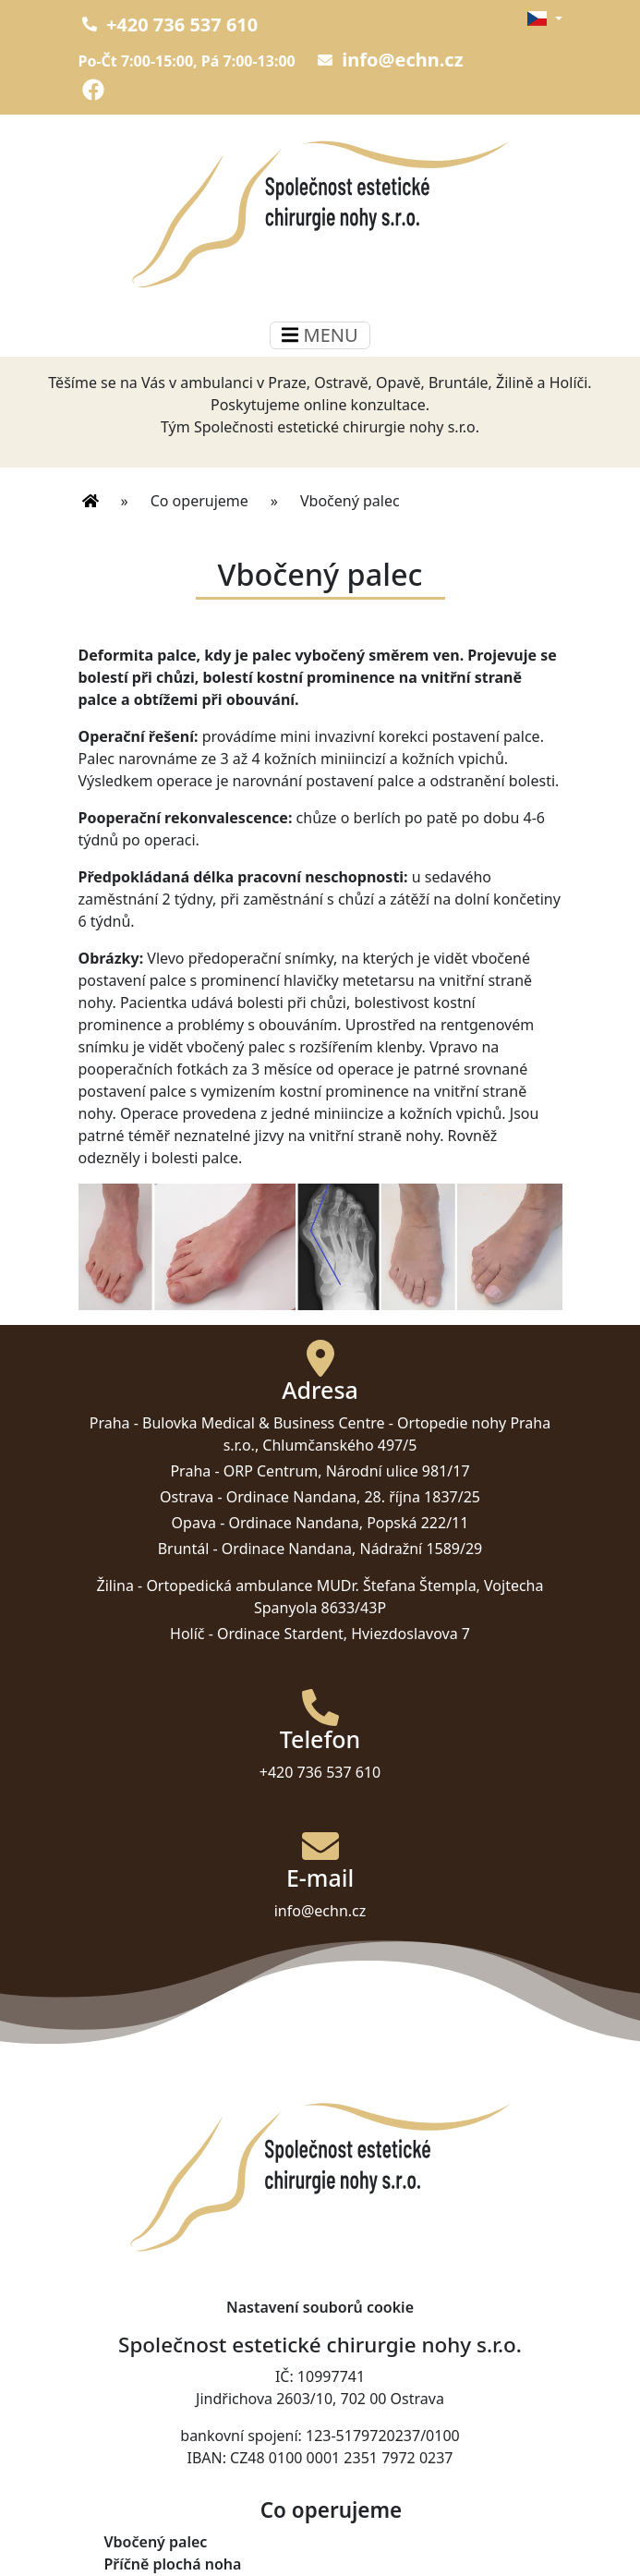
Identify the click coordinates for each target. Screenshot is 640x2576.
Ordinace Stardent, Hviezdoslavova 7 (343, 1633)
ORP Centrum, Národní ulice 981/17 (346, 1471)
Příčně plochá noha (173, 2564)
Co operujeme (199, 501)
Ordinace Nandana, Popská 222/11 (349, 1523)
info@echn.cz (391, 59)
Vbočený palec (156, 2542)
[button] (544, 18)
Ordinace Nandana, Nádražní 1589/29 (352, 1548)
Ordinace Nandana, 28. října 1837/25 (353, 1497)
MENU (319, 334)
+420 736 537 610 (170, 24)
